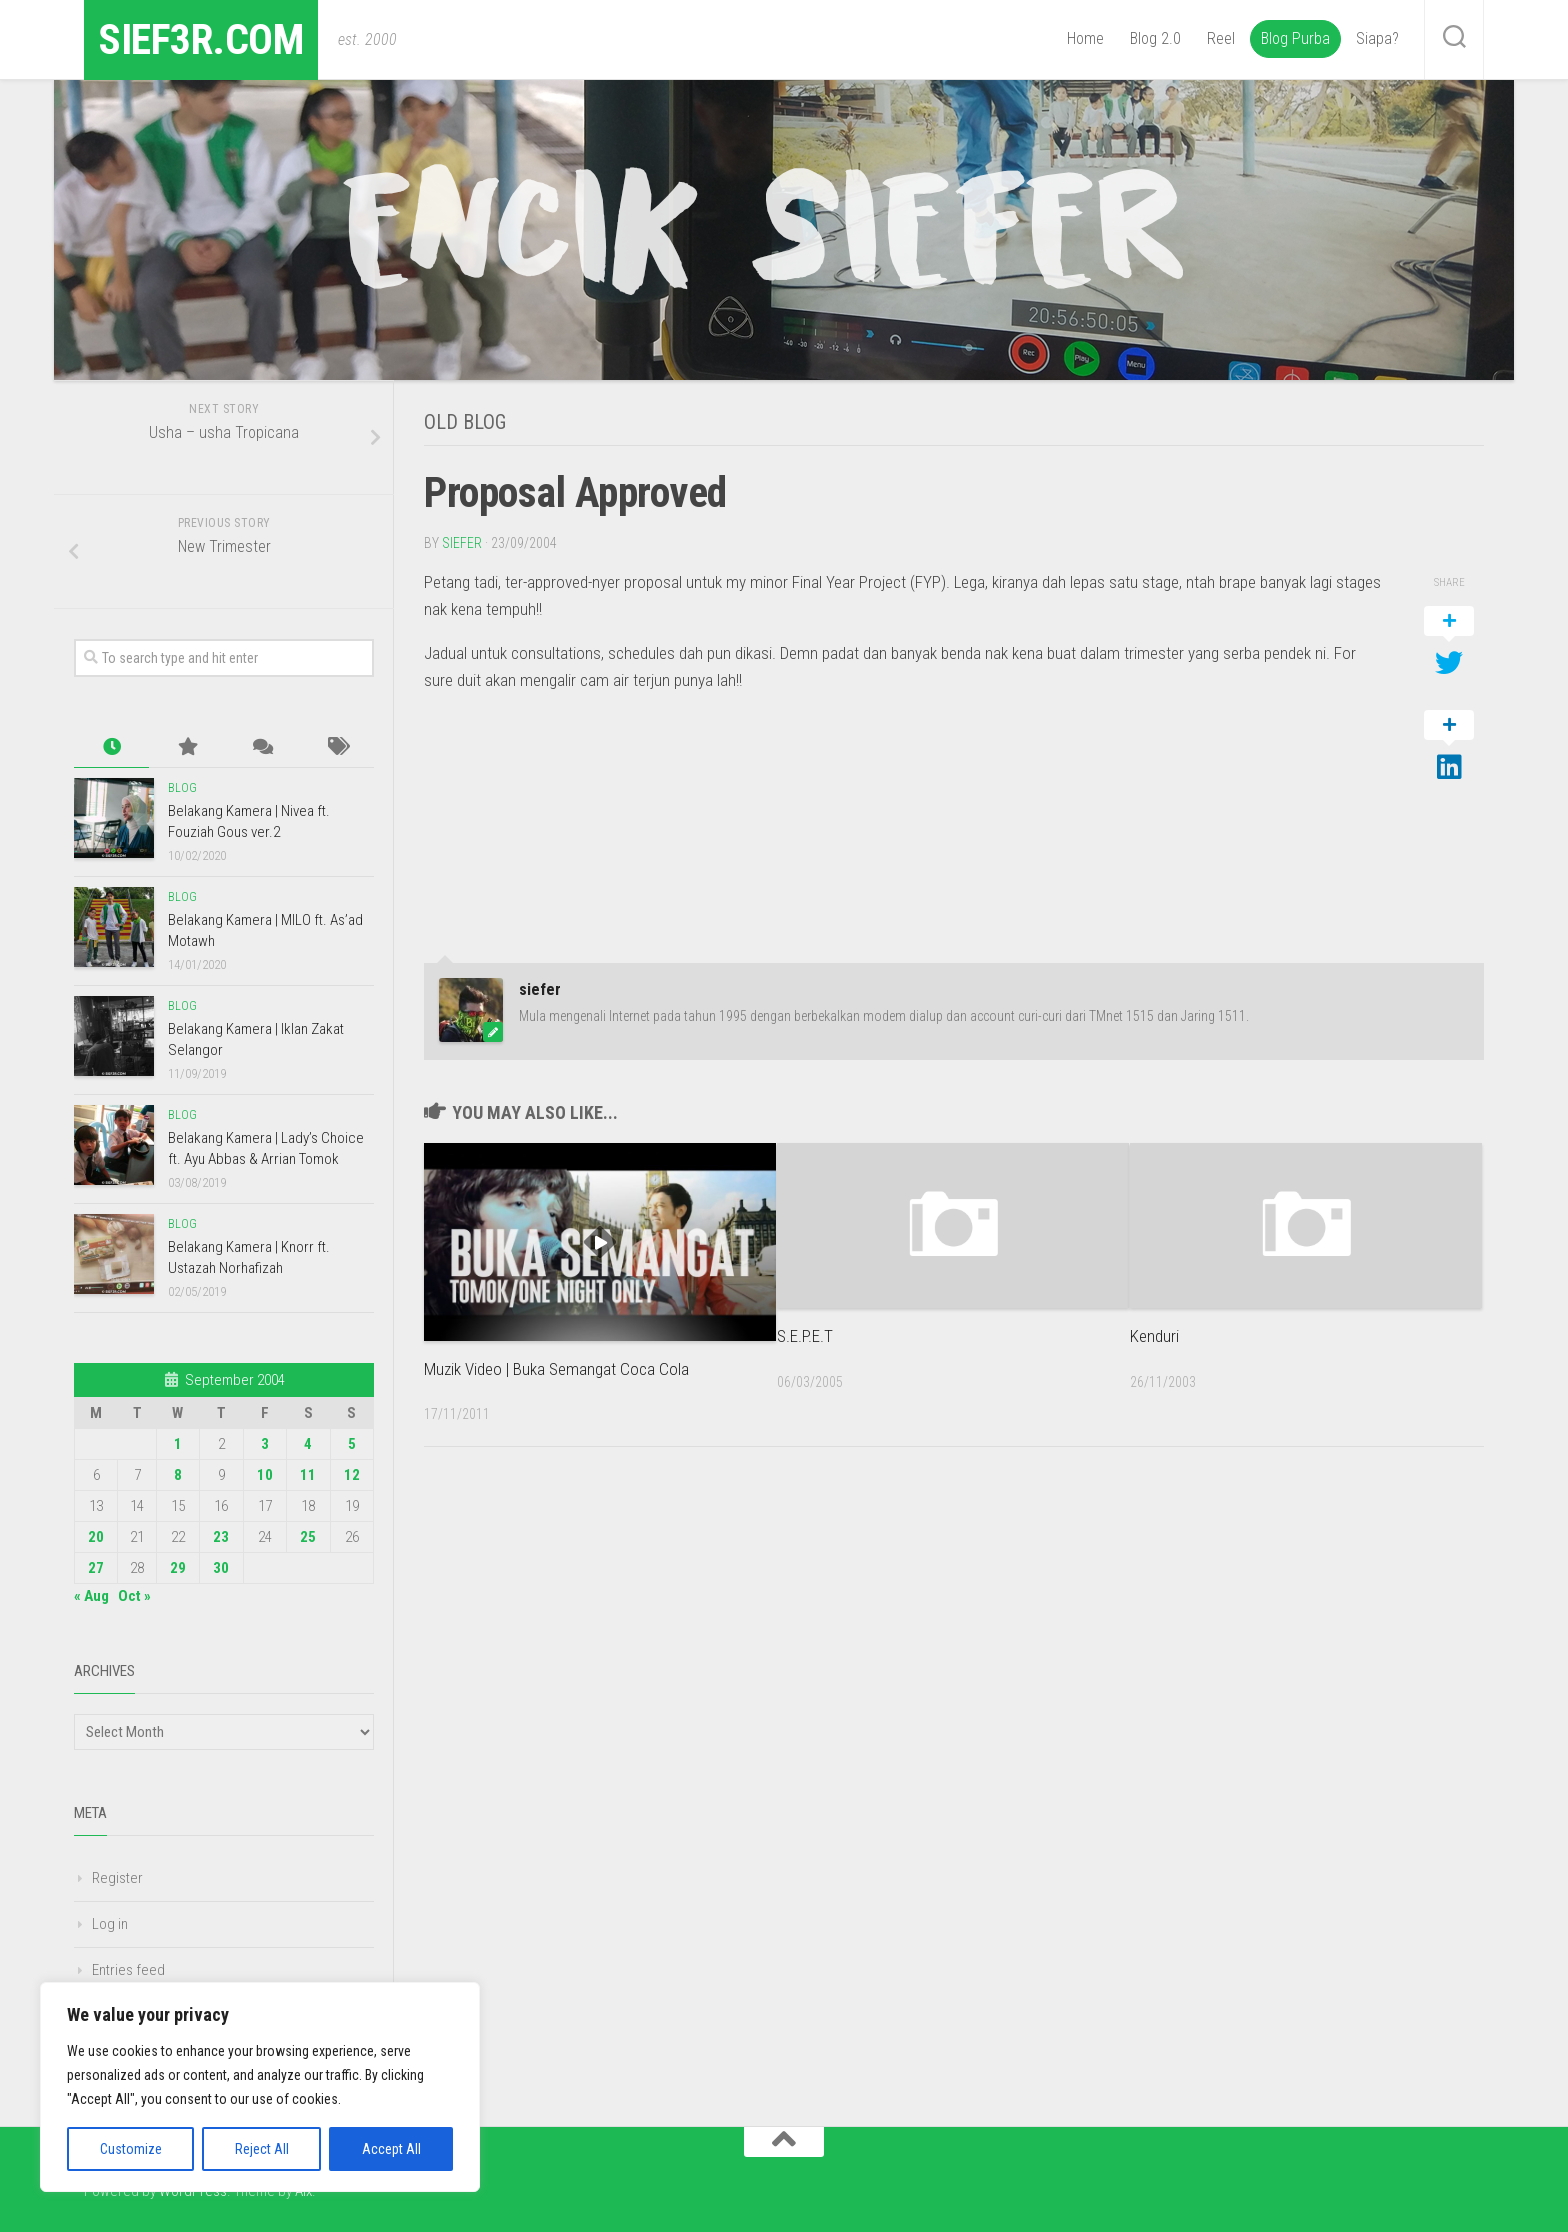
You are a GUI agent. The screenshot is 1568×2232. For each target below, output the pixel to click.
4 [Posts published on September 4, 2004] (308, 1444)
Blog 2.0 (1155, 38)
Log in (110, 1924)
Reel (1221, 38)
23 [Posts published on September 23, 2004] (221, 1537)
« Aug (91, 1596)
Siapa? (1377, 38)
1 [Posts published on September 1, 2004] (178, 1444)
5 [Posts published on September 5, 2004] (352, 1444)
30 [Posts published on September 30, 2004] (221, 1568)
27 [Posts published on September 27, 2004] (96, 1568)
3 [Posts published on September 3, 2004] (265, 1444)
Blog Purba (1295, 38)
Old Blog (465, 422)
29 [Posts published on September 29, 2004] (178, 1568)
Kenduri (1154, 1335)
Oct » (134, 1596)
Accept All (391, 2149)
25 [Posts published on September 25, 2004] (308, 1537)
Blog (182, 788)
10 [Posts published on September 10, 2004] (265, 1475)
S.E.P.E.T (805, 1335)
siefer (462, 542)
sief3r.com (202, 39)
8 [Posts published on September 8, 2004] (178, 1475)
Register (117, 1878)
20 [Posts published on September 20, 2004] (96, 1537)
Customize (131, 2149)
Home (1085, 38)
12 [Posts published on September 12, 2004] (352, 1475)
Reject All (262, 2149)
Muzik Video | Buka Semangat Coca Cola (556, 1368)
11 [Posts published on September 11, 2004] (308, 1475)
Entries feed (128, 1970)
